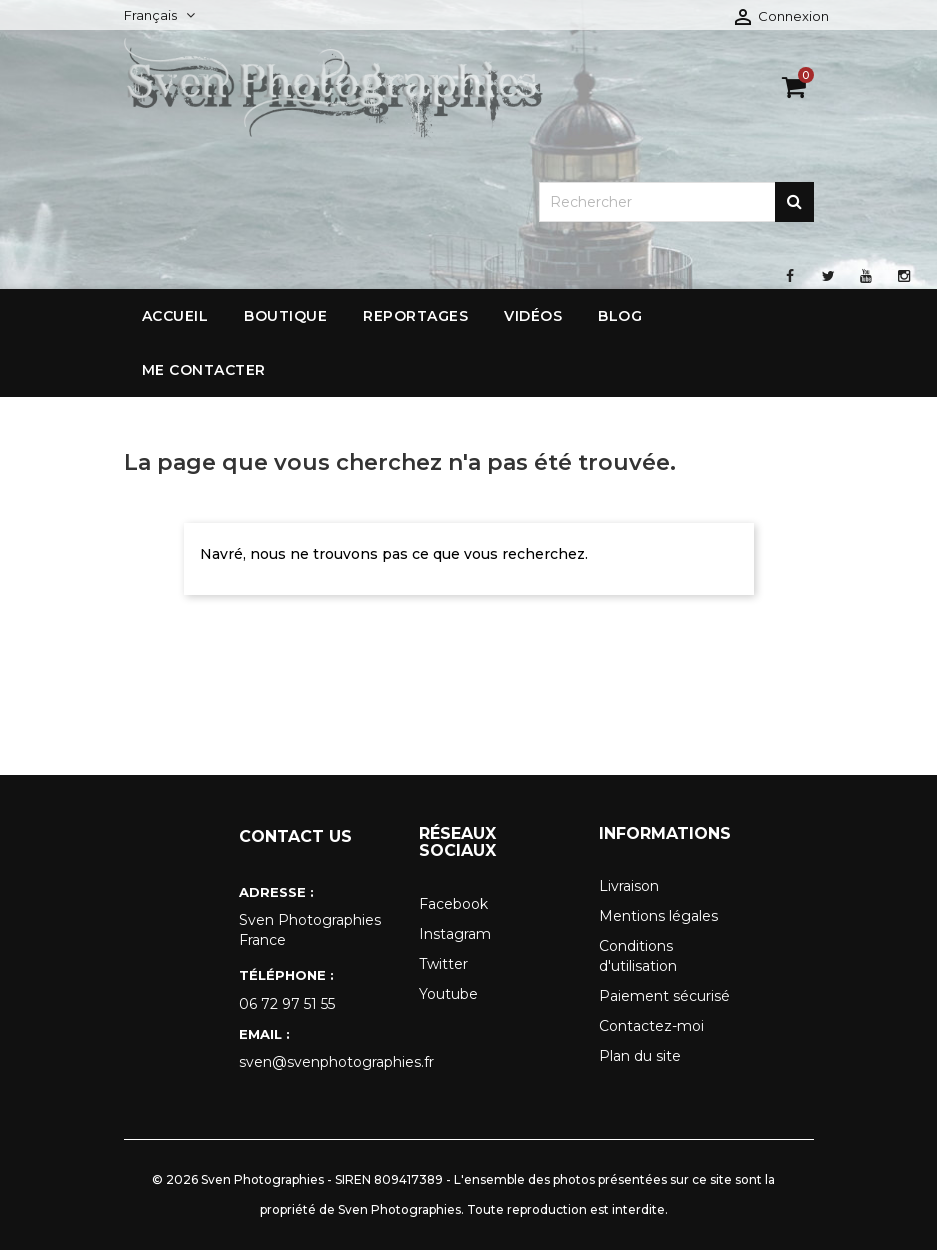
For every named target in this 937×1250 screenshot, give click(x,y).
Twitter (443, 964)
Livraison (629, 886)
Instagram (455, 934)
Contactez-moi (651, 1026)
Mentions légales (658, 916)
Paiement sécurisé (664, 996)
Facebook (453, 904)
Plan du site (640, 1056)
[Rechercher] (676, 202)
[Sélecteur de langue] (159, 15)
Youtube (448, 994)
